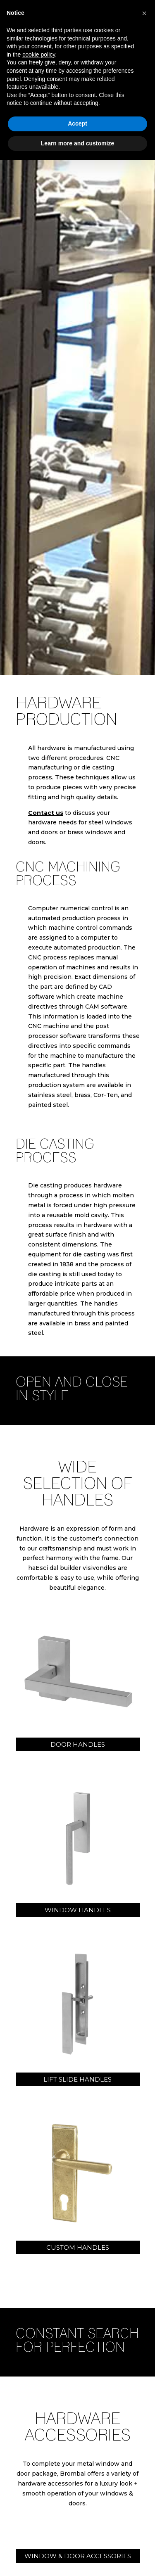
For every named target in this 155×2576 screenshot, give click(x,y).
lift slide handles (77, 2079)
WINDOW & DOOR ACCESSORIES (77, 2556)
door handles (77, 1744)
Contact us (45, 813)
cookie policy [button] (38, 54)
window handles (78, 1910)
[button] (144, 13)
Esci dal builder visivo (68, 1568)
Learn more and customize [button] (77, 143)
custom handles (77, 2247)
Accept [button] (77, 123)
